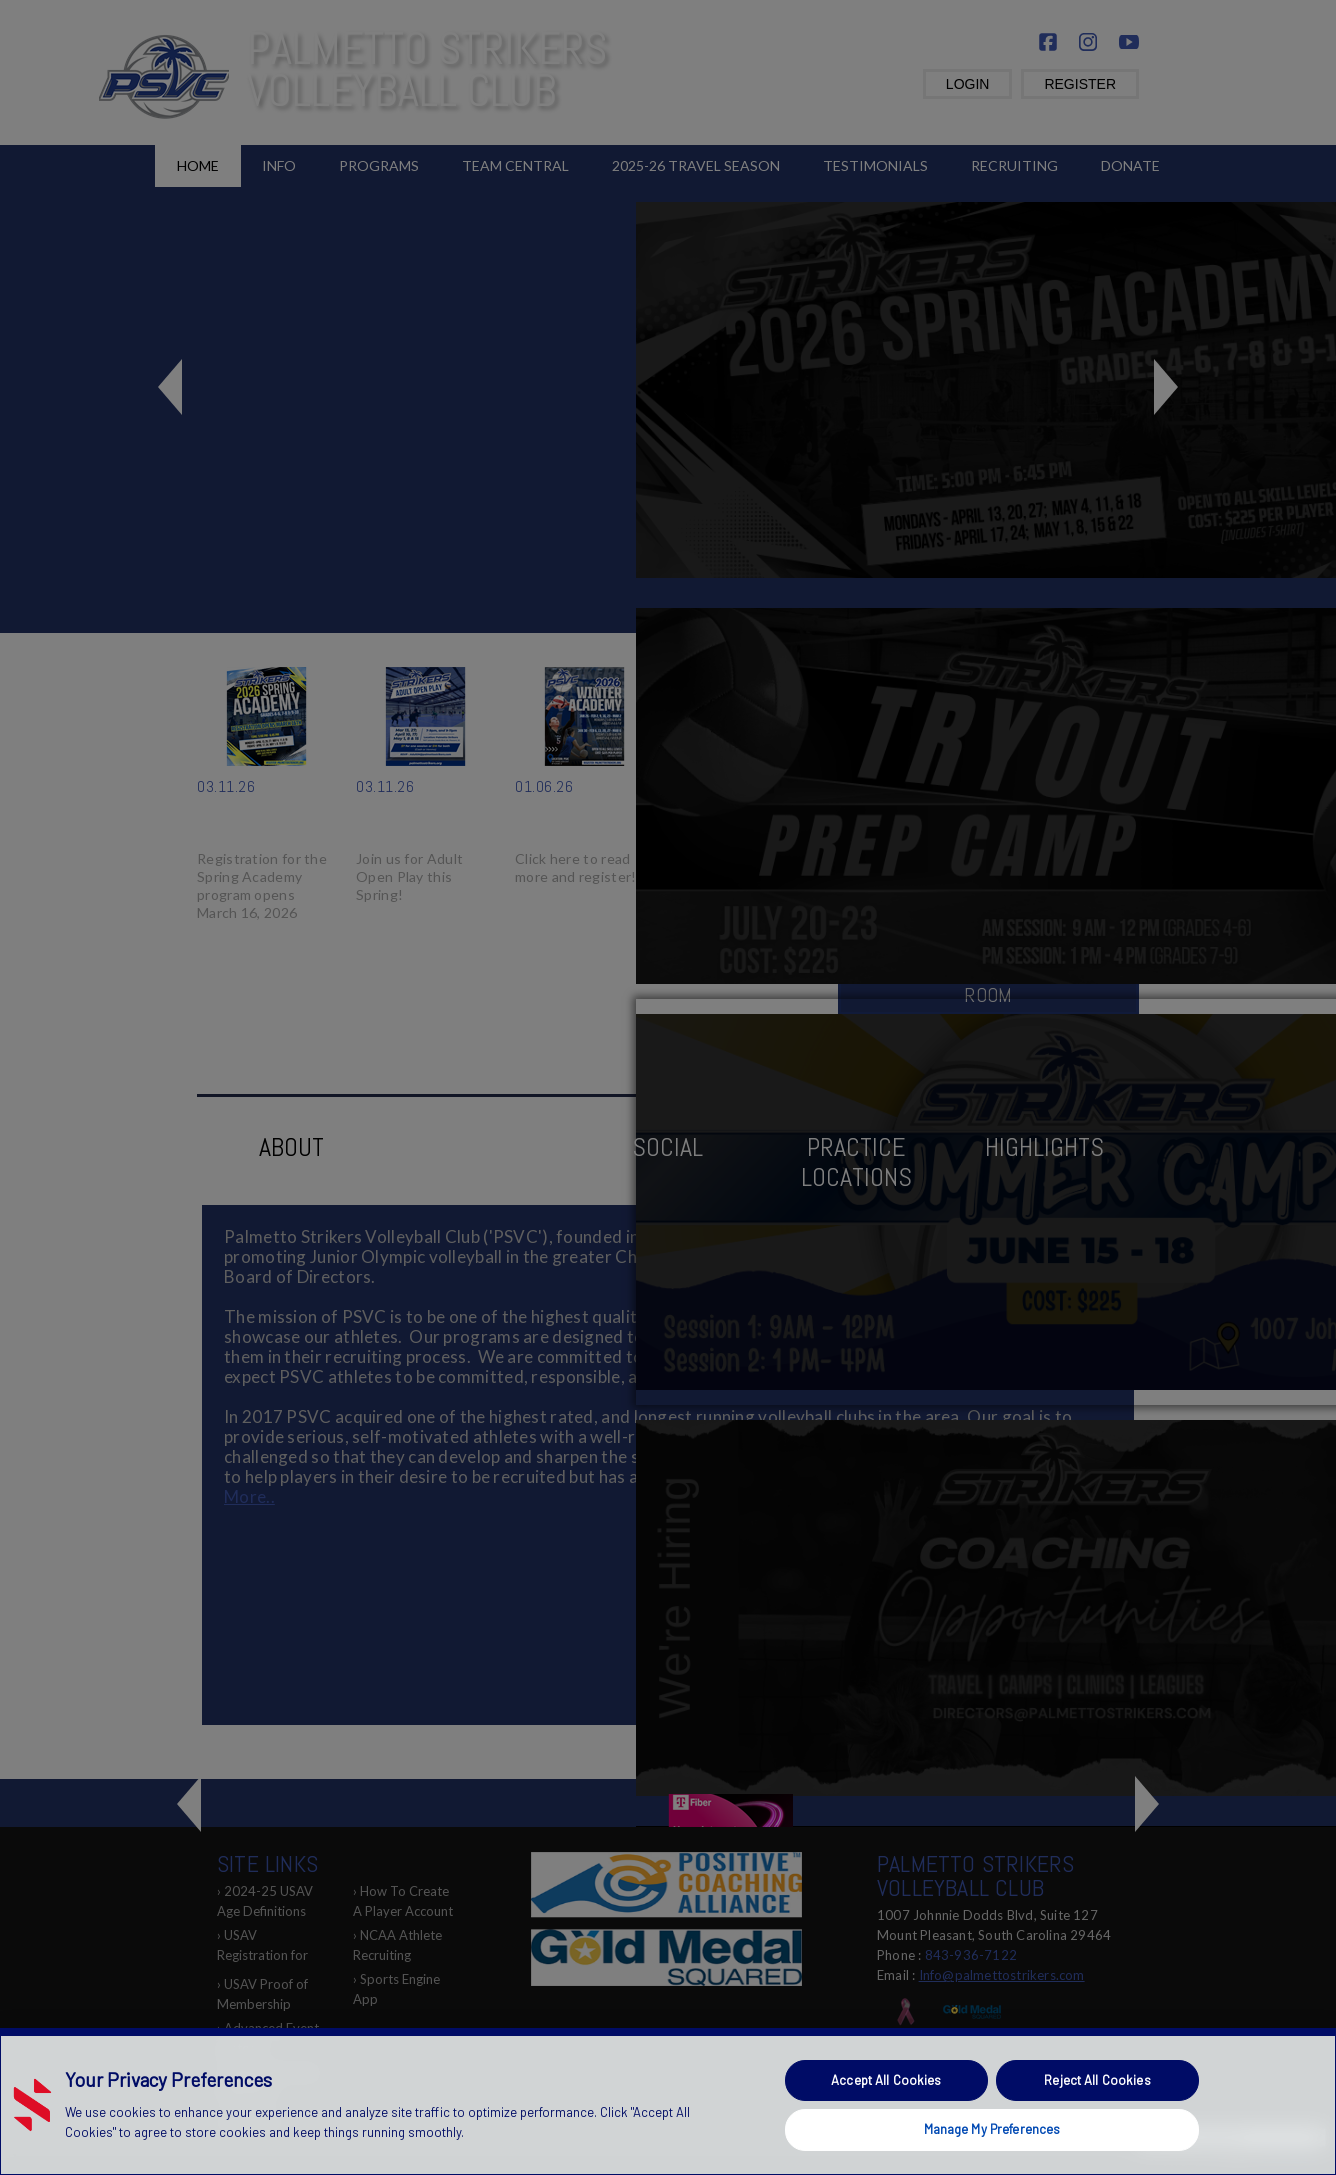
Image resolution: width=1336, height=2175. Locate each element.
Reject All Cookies (1097, 2080)
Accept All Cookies (886, 2080)
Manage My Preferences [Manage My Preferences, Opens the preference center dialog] (992, 2129)
